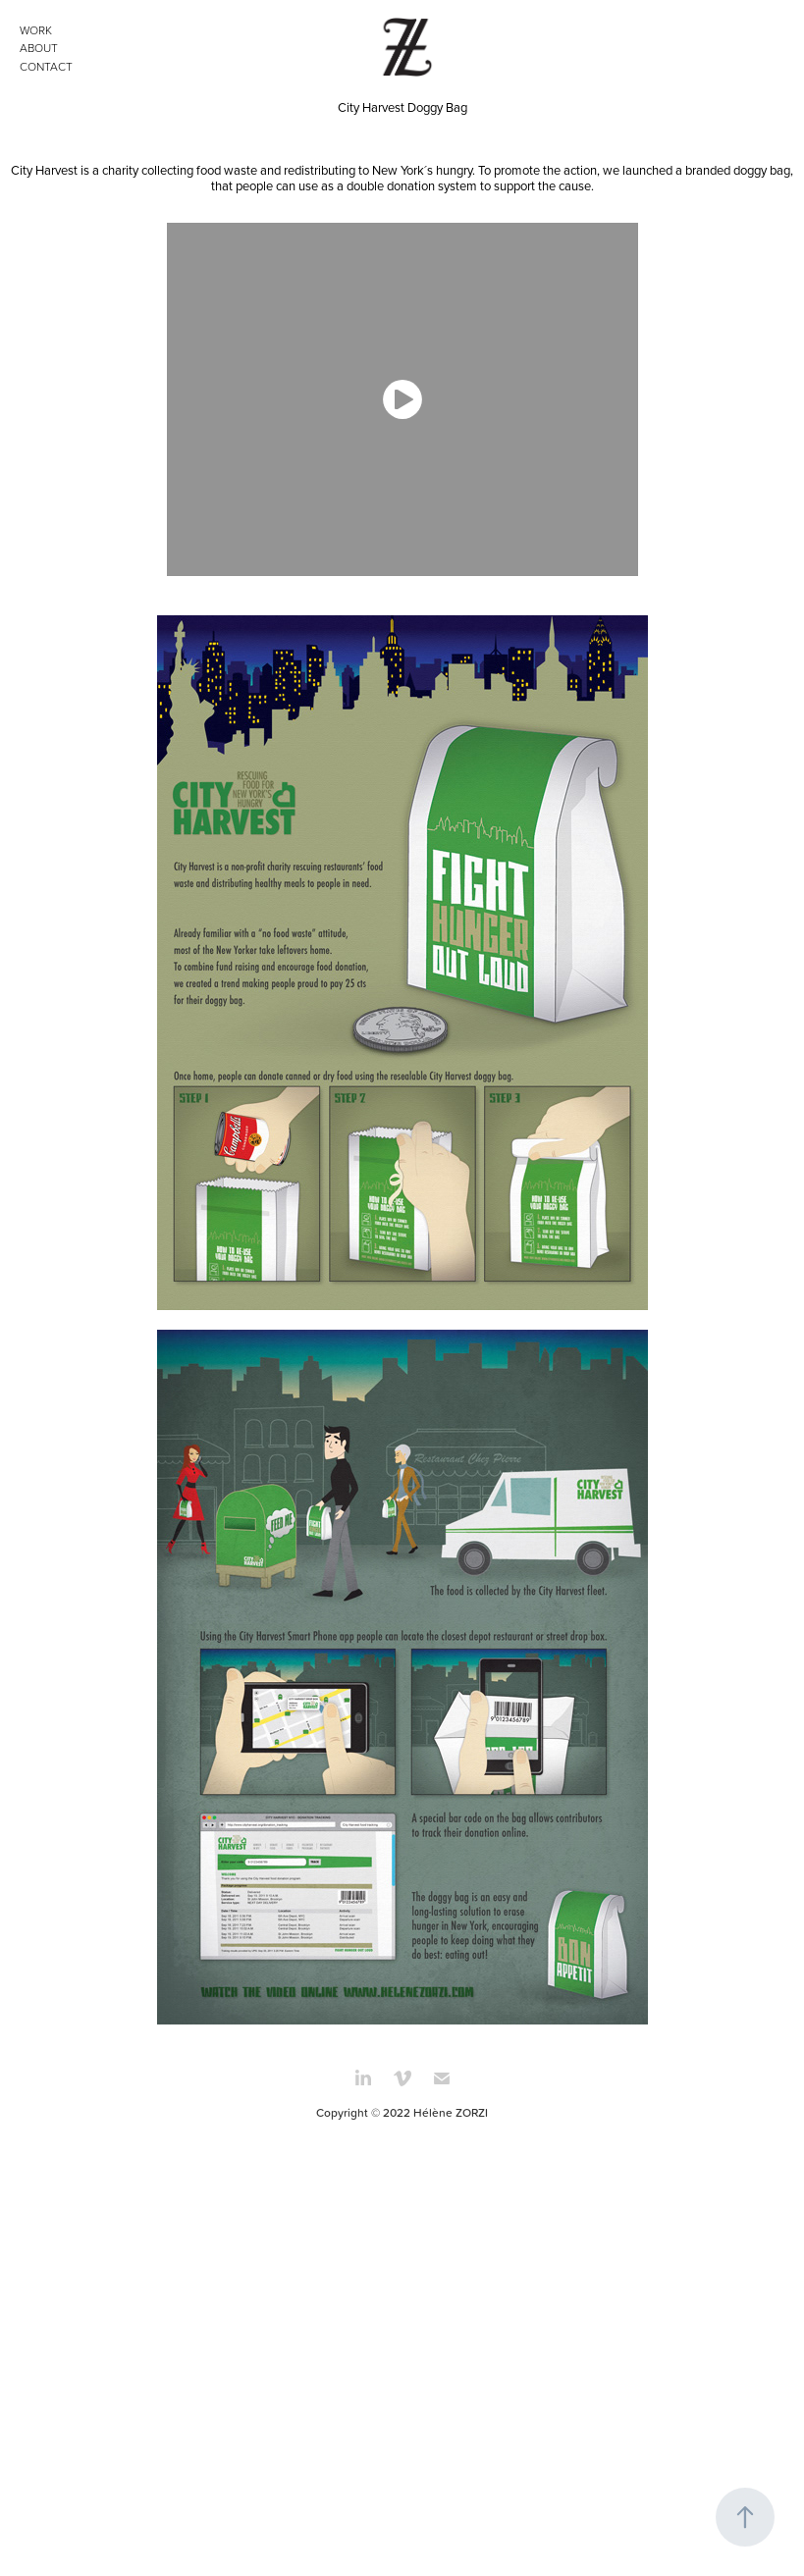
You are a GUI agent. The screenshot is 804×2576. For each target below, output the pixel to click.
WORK (36, 30)
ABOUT (39, 47)
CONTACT (46, 66)
